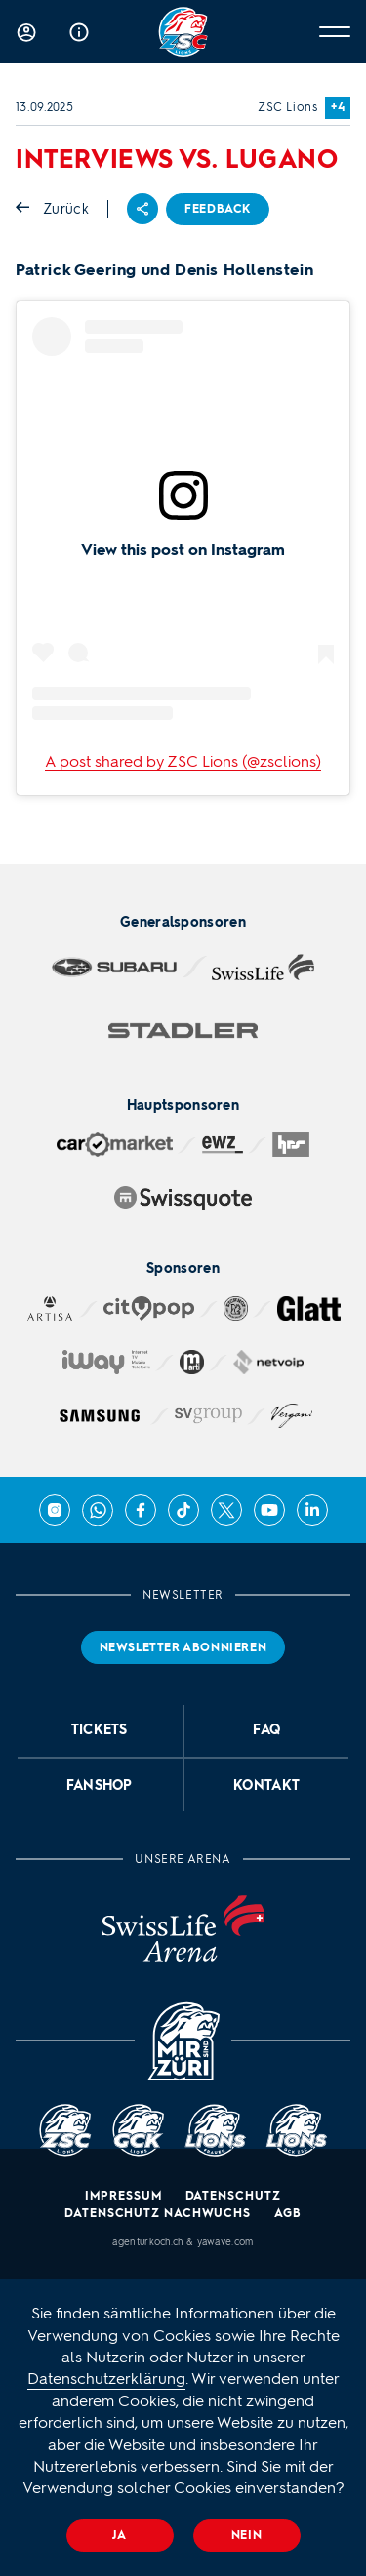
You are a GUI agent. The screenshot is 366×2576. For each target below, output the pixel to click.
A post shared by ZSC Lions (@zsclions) (183, 761)
